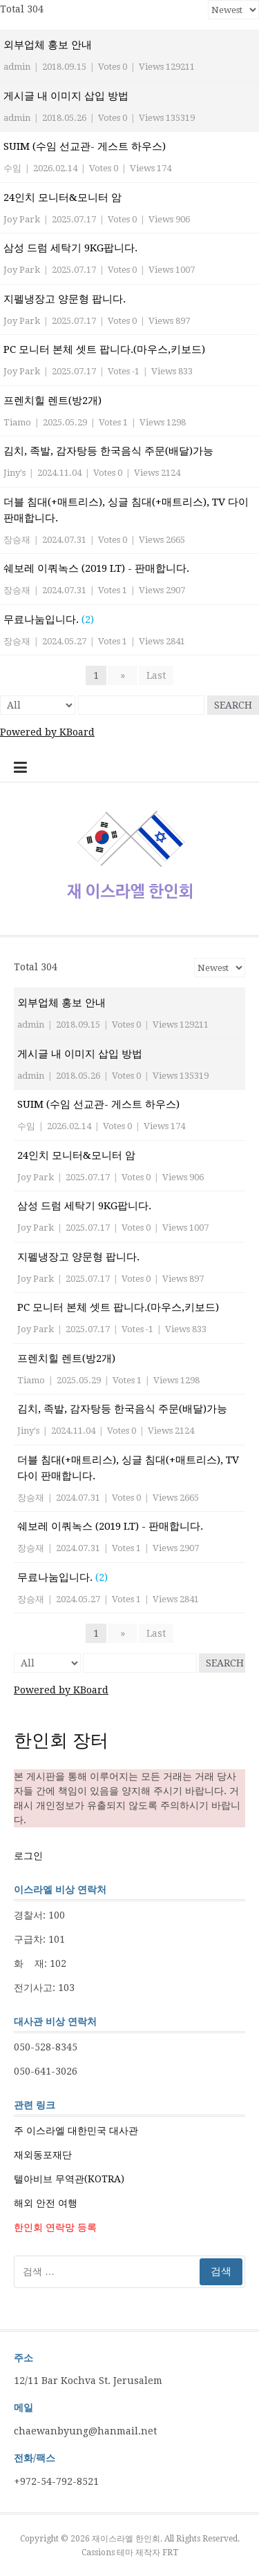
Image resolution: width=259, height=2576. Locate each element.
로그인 (28, 1855)
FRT (170, 2552)
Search (233, 705)
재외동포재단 (43, 2154)
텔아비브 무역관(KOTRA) (69, 2178)
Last (156, 675)
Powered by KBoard (47, 732)
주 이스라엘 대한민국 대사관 (76, 2130)
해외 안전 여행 (45, 2203)
